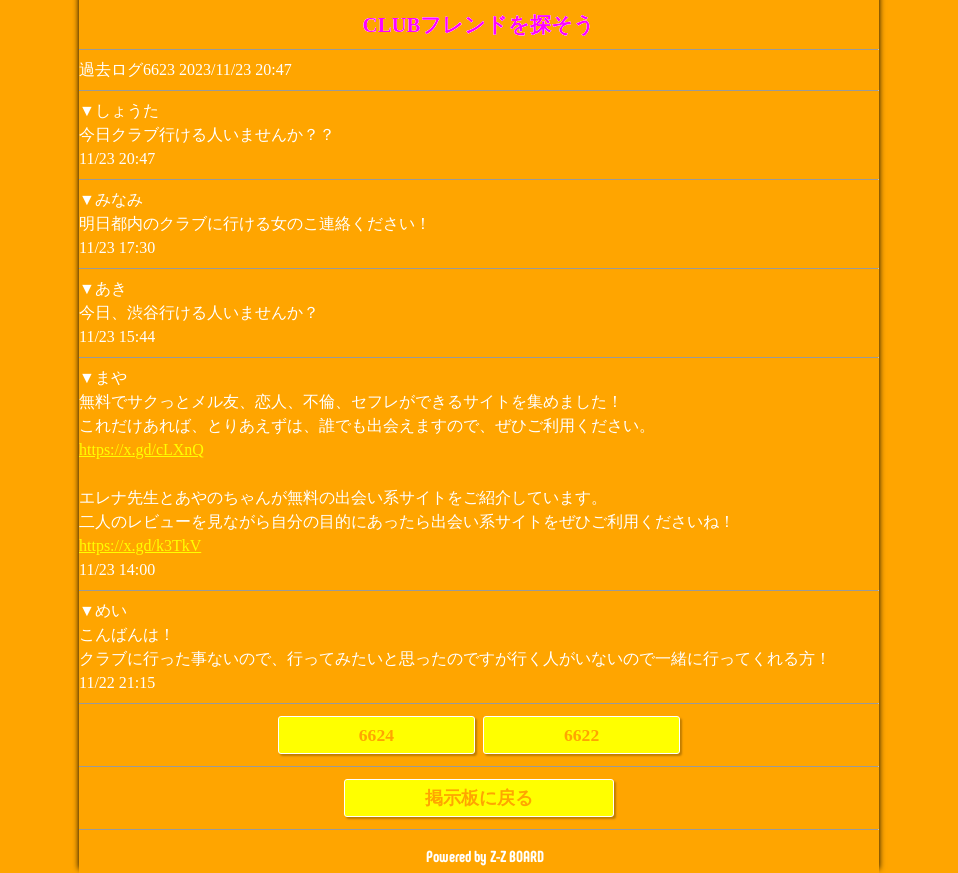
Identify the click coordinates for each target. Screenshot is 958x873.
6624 (376, 735)
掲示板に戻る (479, 798)
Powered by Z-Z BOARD (485, 856)
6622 (581, 735)
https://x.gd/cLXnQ (141, 449)
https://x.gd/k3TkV (140, 545)
